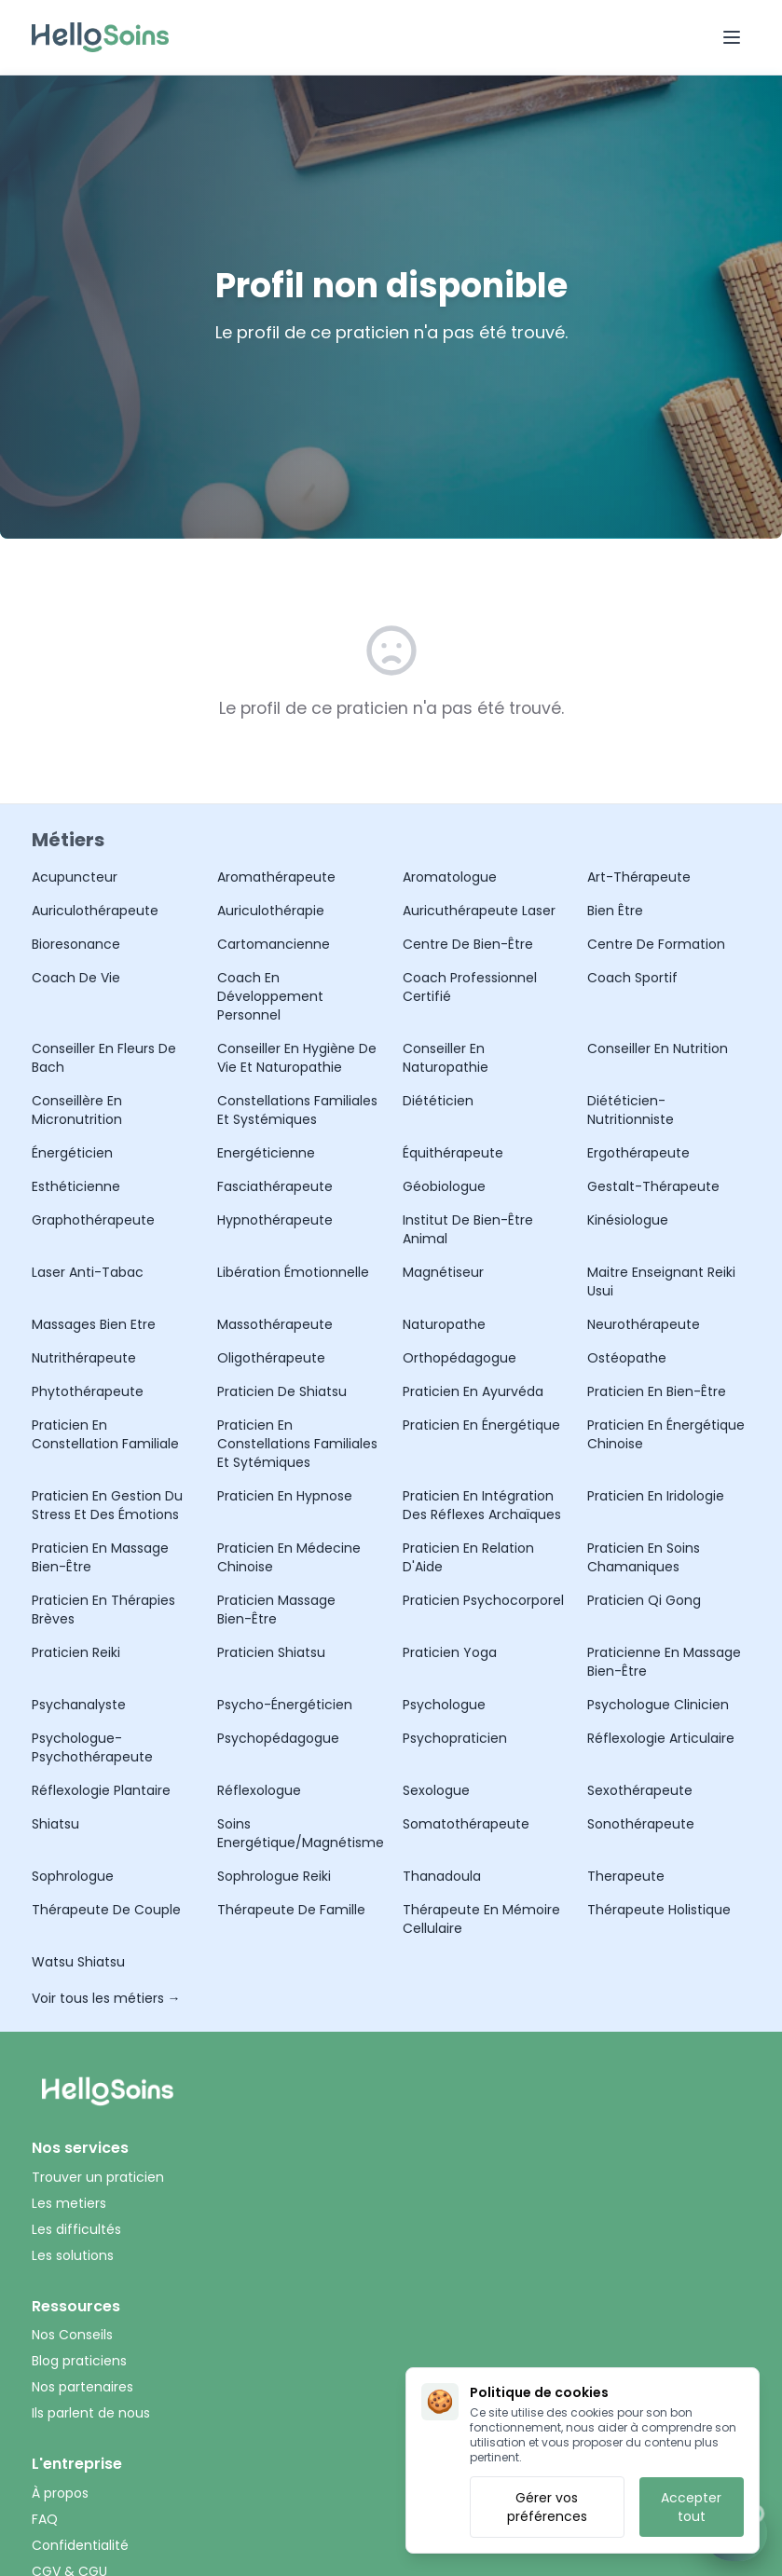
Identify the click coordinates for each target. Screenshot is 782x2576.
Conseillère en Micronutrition (77, 1110)
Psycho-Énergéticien (284, 1704)
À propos (60, 2493)
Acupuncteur (74, 877)
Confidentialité (80, 2545)
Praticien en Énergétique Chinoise (666, 1434)
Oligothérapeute (271, 1358)
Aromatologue (450, 877)
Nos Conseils (72, 2334)
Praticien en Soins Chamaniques (643, 1557)
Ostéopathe (626, 1358)
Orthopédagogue (459, 1358)
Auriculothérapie (270, 910)
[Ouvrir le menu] (731, 37)
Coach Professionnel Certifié (470, 987)
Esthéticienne (76, 1186)
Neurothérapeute (643, 1324)
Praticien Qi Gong (644, 1600)
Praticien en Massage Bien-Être (100, 1557)
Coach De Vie (76, 977)
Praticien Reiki (76, 1652)
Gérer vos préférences (547, 2507)
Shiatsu (55, 1824)
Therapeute (626, 1876)
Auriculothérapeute (95, 910)
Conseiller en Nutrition (657, 1048)
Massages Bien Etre (94, 1324)
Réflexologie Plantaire (101, 1790)
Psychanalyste (79, 1704)
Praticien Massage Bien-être (276, 1609)
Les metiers (69, 2203)
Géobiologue (444, 1186)
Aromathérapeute (276, 877)
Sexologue (436, 1790)
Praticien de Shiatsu (282, 1391)
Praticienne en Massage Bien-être (664, 1661)
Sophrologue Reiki (274, 1876)
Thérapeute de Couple (106, 1909)
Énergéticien (72, 1153)
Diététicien (438, 1100)
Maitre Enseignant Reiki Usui (661, 1281)
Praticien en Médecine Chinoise (289, 1557)
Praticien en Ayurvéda (473, 1391)
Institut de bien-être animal (468, 1229)
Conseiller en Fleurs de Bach (104, 1057)
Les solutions (73, 2255)
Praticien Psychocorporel (483, 1600)
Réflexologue (259, 1790)
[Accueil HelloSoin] (101, 37)
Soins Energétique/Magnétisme (298, 1833)
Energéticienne (266, 1153)
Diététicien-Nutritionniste (630, 1110)
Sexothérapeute (640, 1790)
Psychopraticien (455, 1738)
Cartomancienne (273, 944)
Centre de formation (656, 944)
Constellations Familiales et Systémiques (297, 1110)
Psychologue (444, 1704)
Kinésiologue (627, 1220)
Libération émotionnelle (293, 1272)
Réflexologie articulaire (660, 1738)
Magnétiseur (443, 1272)
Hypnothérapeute (275, 1220)
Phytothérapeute (88, 1391)
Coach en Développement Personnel (270, 996)
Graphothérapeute (93, 1220)
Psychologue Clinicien (658, 1704)
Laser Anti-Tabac (88, 1272)
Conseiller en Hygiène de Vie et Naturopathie (297, 1057)
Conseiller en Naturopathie (445, 1057)
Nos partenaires (82, 2386)
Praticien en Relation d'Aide (468, 1557)
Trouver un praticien (98, 2177)
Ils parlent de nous (91, 2413)
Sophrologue (73, 1876)
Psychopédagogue (278, 1738)
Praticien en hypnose (284, 1496)
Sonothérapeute (640, 1824)
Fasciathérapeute (275, 1186)
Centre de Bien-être (468, 944)
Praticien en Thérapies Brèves (103, 1609)
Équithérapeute (453, 1153)
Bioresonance (76, 944)
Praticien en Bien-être (656, 1391)
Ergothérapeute (638, 1153)
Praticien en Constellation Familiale (105, 1434)
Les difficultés (76, 2229)
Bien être (615, 910)
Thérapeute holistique (659, 1909)
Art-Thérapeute (639, 877)
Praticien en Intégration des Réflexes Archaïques (482, 1505)
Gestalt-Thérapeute (653, 1186)
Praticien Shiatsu (271, 1652)
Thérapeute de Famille (291, 1909)
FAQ (45, 2519)
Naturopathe (444, 1324)
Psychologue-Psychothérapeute (92, 1747)
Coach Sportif (632, 977)
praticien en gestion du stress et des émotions (107, 1505)
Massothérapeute (275, 1324)
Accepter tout (691, 2507)
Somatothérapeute (466, 1824)
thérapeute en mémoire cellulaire (481, 1919)
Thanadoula (442, 1876)
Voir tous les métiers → (106, 1998)
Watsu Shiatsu (78, 1962)
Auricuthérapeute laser (479, 910)
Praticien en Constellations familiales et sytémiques (297, 1444)
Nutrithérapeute (84, 1358)
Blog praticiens (79, 2360)
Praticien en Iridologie (655, 1496)
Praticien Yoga (450, 1652)
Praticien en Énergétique (481, 1425)
